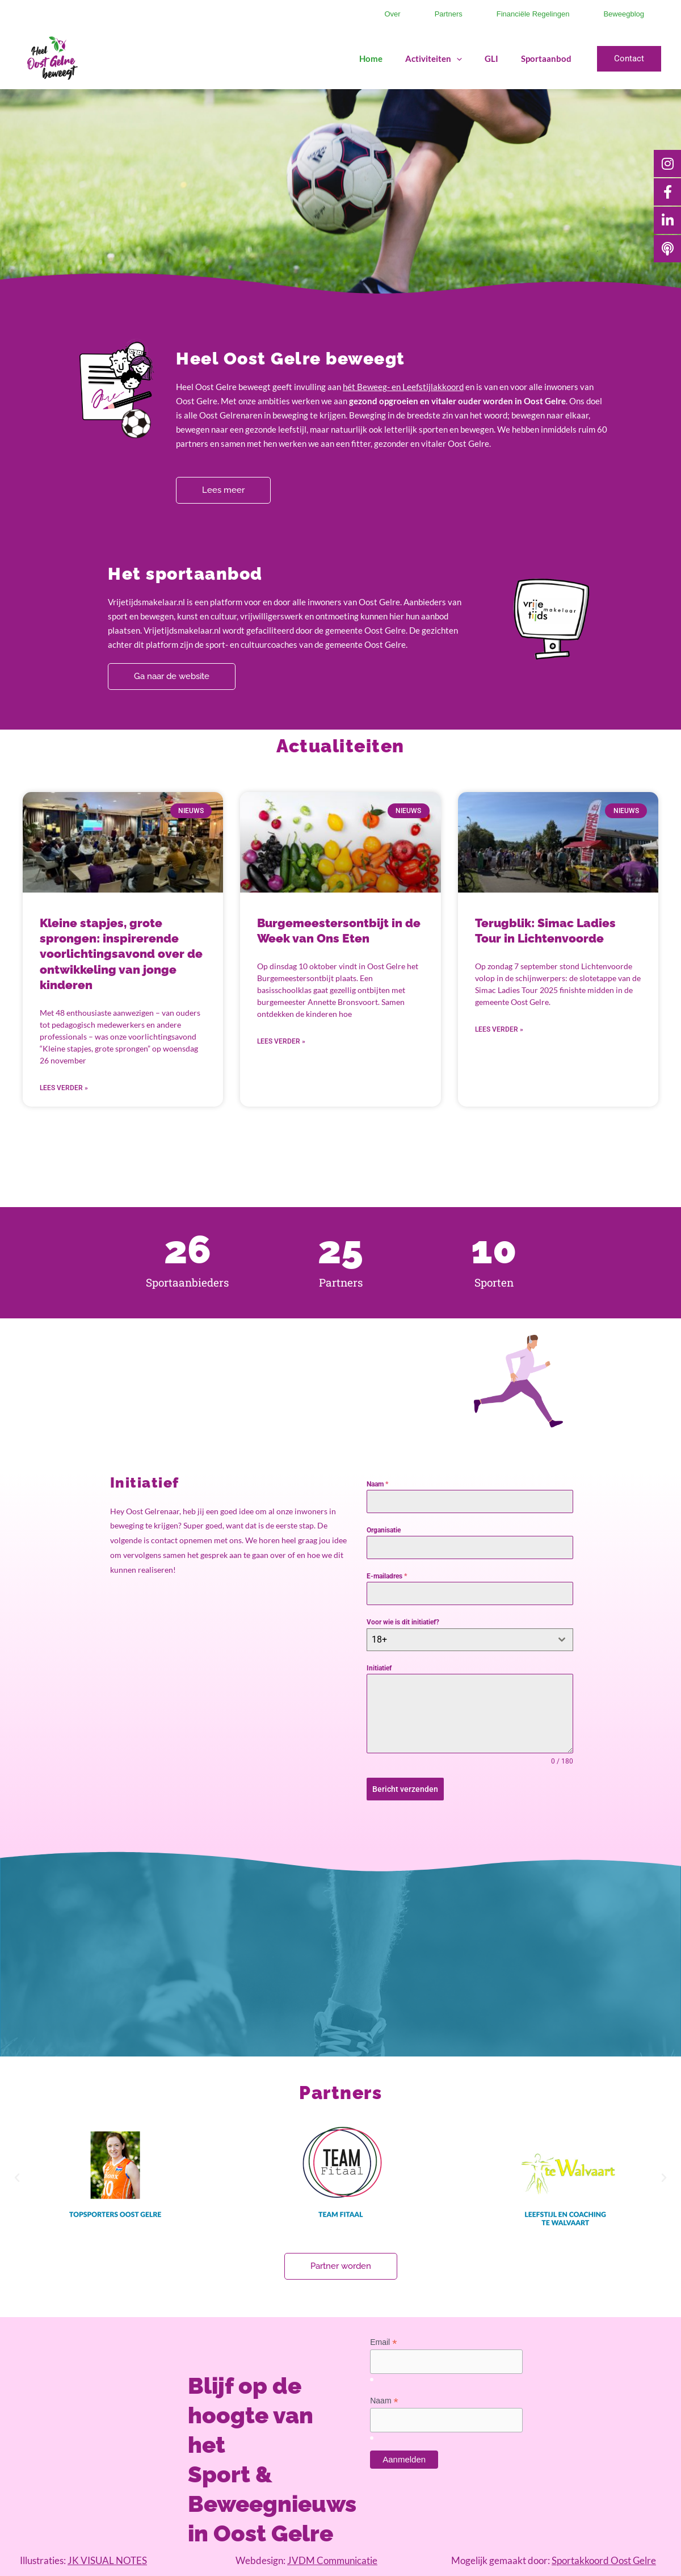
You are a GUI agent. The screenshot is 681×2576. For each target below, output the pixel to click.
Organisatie (384, 1530)
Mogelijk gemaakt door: (553, 2560)
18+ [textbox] (379, 1639)
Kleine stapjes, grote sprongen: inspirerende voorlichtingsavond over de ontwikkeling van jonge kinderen (121, 954)
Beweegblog (623, 14)
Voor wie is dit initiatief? (403, 1622)
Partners (449, 14)
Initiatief (379, 1668)
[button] (629, 59)
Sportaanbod (546, 58)
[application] (456, 58)
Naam (377, 1484)
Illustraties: (83, 2560)
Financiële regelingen (533, 14)
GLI (491, 58)
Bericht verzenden (405, 1789)
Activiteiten (433, 58)
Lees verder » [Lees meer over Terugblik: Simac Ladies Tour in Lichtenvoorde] (499, 1029)
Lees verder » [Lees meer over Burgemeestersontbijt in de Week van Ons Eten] (281, 1041)
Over (392, 14)
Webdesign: (306, 2560)
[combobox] (470, 1639)
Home (370, 58)
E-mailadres (387, 1576)
